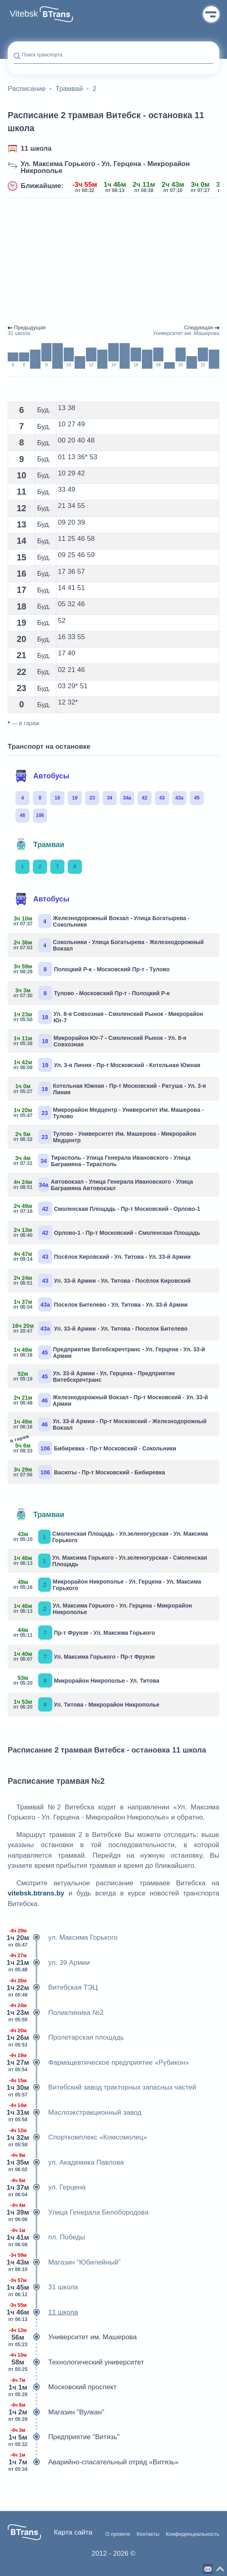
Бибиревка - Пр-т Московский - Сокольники (95, 1447)
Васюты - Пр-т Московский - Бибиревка (89, 1472)
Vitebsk (24, 14)
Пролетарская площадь (66, 2037)
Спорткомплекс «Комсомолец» (77, 2137)
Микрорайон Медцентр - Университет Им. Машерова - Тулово (109, 1113)
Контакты (148, 2534)
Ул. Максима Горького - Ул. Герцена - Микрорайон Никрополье (105, 167)
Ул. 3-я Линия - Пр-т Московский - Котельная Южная (107, 1065)
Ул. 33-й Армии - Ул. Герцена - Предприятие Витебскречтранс (94, 1376)
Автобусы (42, 776)
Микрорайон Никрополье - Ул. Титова (86, 1680)
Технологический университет (76, 2362)
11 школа (36, 148)
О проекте (117, 2534)
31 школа (43, 2287)
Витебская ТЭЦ (53, 1987)
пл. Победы (46, 2237)
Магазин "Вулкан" (56, 2412)
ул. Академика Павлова (66, 2162)
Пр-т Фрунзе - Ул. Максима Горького (84, 1632)
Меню (211, 14)
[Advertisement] (113, 261)
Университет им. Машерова (72, 2337)
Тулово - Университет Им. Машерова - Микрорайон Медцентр (105, 1137)
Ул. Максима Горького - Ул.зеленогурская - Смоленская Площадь (110, 1561)
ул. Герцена (47, 2187)
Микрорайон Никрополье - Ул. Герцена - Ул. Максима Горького (107, 1585)
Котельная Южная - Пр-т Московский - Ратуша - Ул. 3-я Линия (110, 1089)
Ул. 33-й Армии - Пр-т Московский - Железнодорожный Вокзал (110, 1424)
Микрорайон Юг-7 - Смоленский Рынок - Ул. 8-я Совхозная (100, 1041)
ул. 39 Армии (49, 1963)
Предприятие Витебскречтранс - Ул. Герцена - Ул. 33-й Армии (109, 1352)
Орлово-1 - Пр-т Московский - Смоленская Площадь (107, 1232)
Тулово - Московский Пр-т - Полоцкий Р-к (91, 993)
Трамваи (39, 844)
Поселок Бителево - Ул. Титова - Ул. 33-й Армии (101, 1304)
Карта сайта (73, 2532)
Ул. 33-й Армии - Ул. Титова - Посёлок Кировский (102, 1280)
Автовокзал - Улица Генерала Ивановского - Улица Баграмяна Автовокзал (103, 1185)
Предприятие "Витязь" (64, 2437)
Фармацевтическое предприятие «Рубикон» (98, 2063)
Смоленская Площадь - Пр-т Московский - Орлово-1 (107, 1209)
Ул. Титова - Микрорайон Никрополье (86, 1704)
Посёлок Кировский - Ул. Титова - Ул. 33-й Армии (102, 1256)
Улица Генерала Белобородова (78, 2212)
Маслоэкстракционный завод (74, 2112)
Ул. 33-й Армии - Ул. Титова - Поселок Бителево (101, 1328)
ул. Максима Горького (63, 1937)
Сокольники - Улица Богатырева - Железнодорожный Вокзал (109, 945)
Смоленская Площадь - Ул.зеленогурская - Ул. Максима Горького (111, 1537)
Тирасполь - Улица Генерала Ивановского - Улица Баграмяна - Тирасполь (102, 1161)
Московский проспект (62, 2387)
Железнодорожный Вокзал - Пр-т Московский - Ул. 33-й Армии (111, 1400)
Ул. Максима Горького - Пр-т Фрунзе (84, 1656)
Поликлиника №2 (55, 2013)
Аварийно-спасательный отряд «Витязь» (93, 2462)
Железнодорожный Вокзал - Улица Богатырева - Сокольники (102, 921)
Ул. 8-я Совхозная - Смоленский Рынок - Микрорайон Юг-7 (108, 1017)
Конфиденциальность (192, 2534)
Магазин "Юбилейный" (64, 2262)
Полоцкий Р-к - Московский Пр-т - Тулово (91, 969)
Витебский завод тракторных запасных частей (102, 2087)
